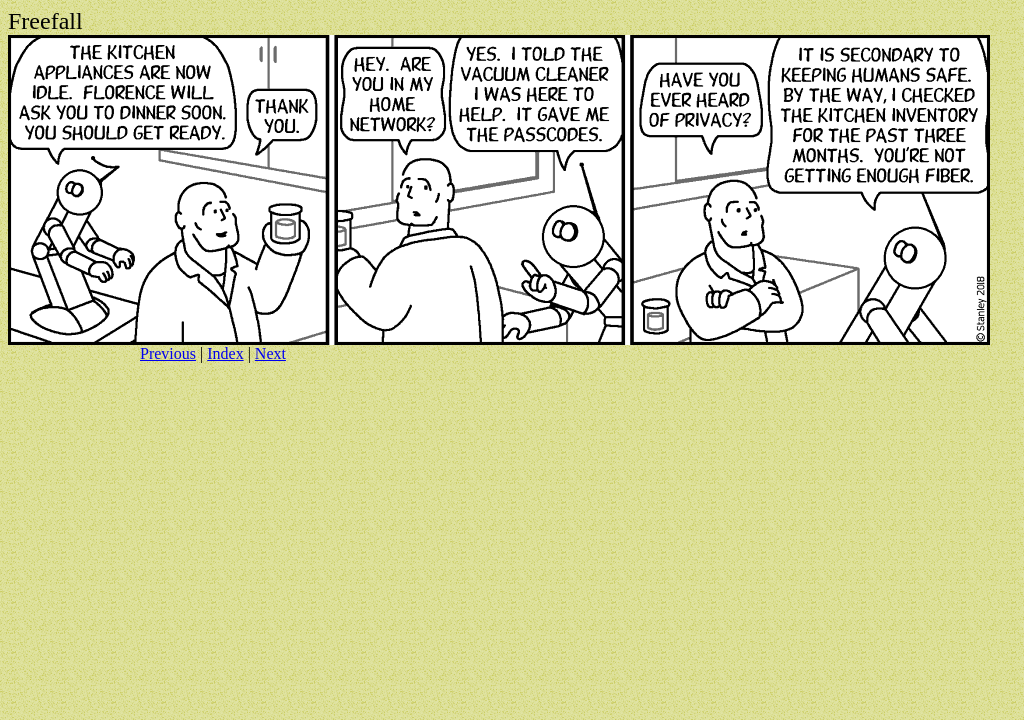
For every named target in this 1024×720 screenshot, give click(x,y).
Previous (168, 353)
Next (270, 353)
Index (225, 353)
